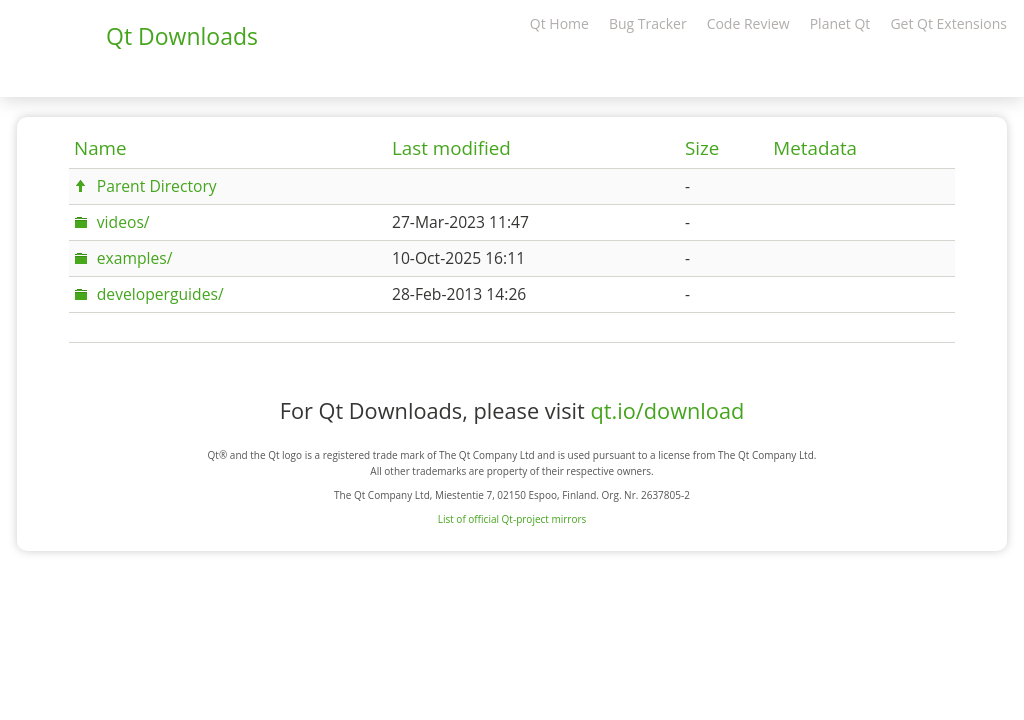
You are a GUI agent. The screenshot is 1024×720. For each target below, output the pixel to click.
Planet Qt (840, 23)
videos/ (123, 222)
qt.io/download (667, 410)
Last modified (451, 148)
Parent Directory (157, 186)
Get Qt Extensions (948, 23)
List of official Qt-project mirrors (512, 519)
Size (702, 148)
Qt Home (559, 23)
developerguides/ (160, 294)
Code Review (748, 23)
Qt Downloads (182, 36)
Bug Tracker (648, 23)
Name (100, 148)
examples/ (135, 258)
